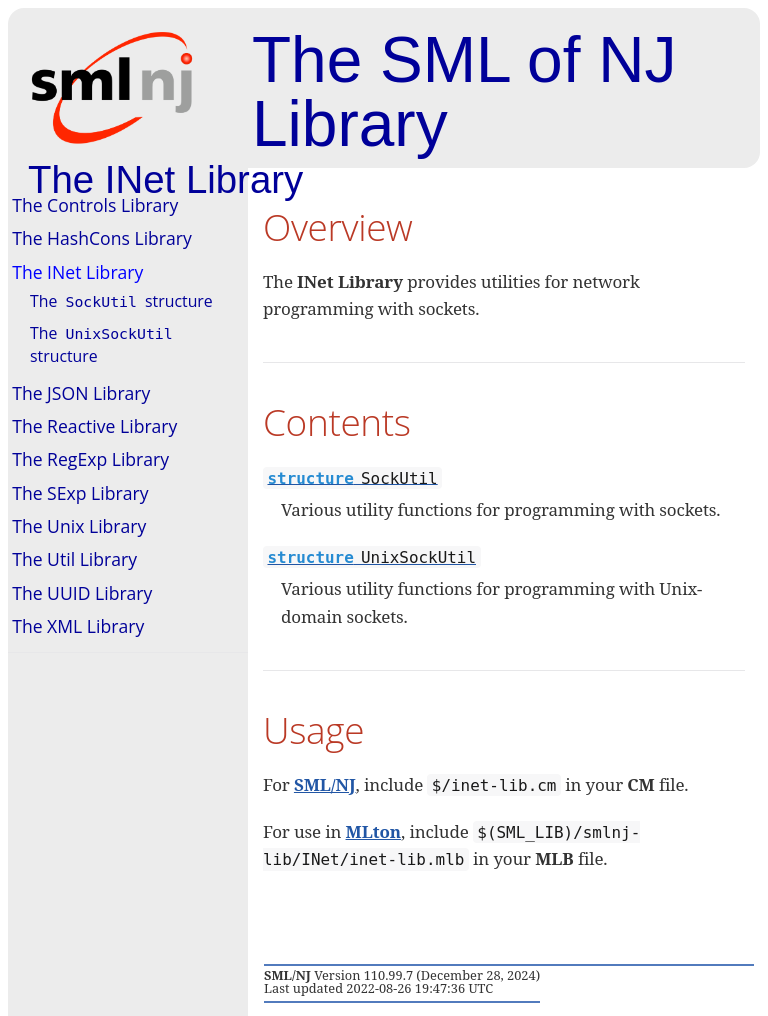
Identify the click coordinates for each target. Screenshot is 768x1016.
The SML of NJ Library (464, 92)
